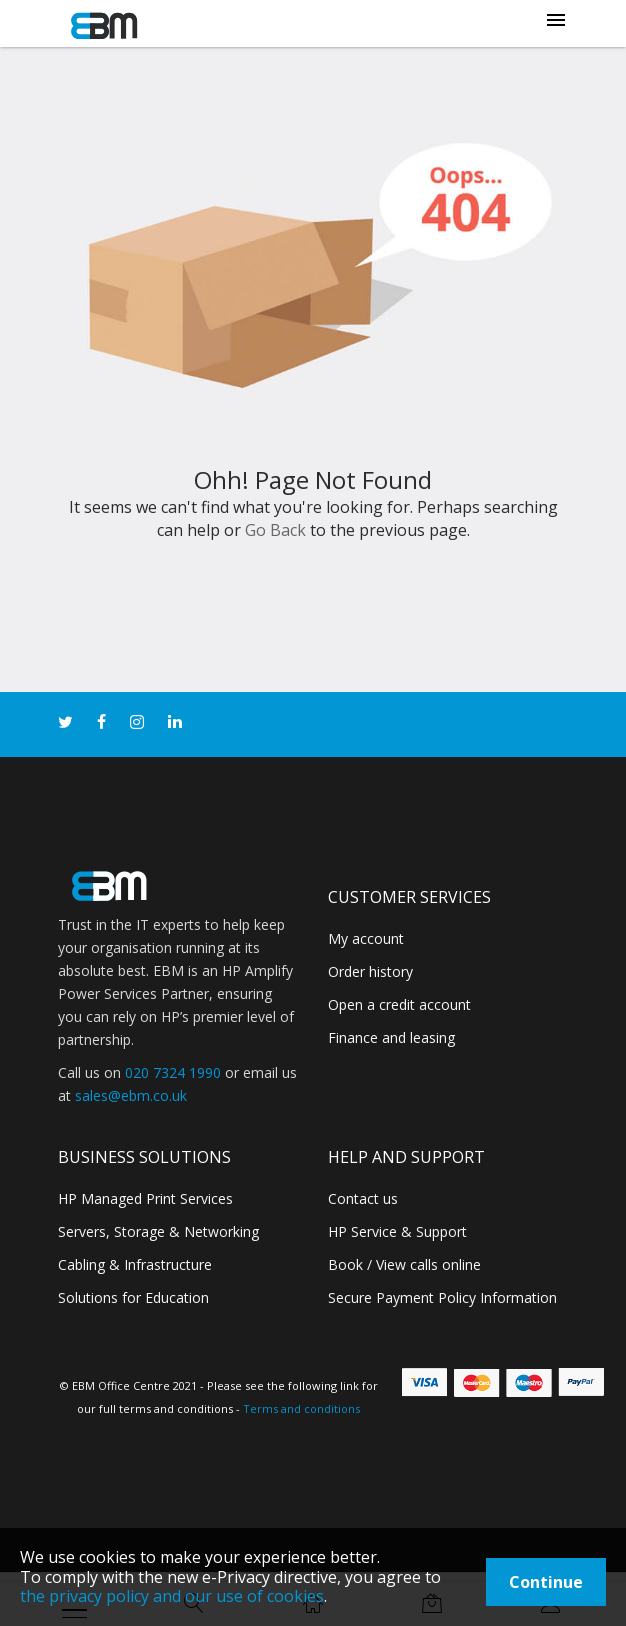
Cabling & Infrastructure (135, 1264)
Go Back (275, 530)
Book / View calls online (404, 1264)
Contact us (363, 1198)
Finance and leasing (391, 1037)
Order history (370, 971)
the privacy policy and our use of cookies (172, 1596)
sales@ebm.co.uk (131, 1095)
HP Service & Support (397, 1231)
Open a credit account (399, 1004)
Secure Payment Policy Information (442, 1297)
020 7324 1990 (173, 1072)
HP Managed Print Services (145, 1198)
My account (366, 938)
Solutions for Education (133, 1297)
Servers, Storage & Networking (158, 1231)
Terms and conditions (301, 1408)
